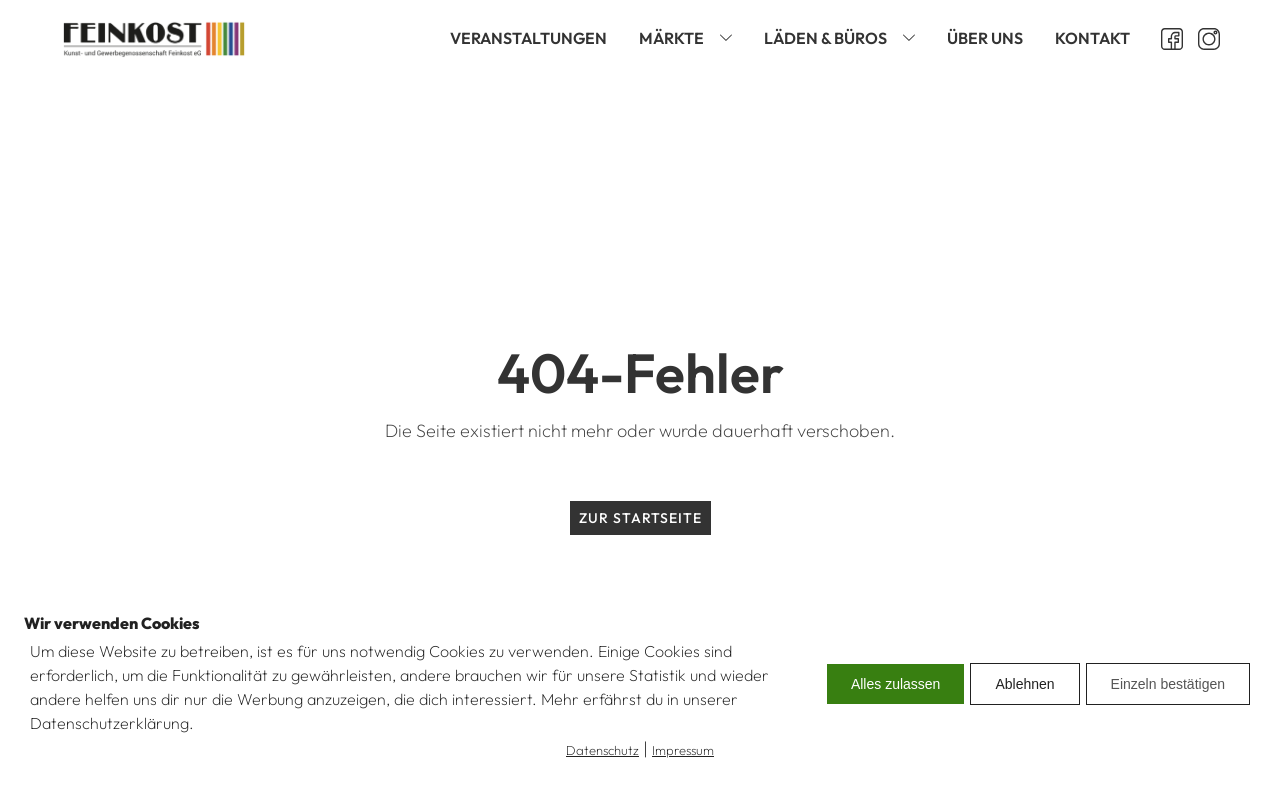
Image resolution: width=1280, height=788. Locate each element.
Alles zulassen (896, 684)
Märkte (671, 38)
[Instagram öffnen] (1201, 39)
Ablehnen (1024, 684)
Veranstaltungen (528, 38)
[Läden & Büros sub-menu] (913, 38)
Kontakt (1092, 38)
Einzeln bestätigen (1168, 684)
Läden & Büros (825, 38)
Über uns (985, 38)
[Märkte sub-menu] (730, 38)
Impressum (683, 750)
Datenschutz (602, 750)
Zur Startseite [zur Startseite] (640, 518)
